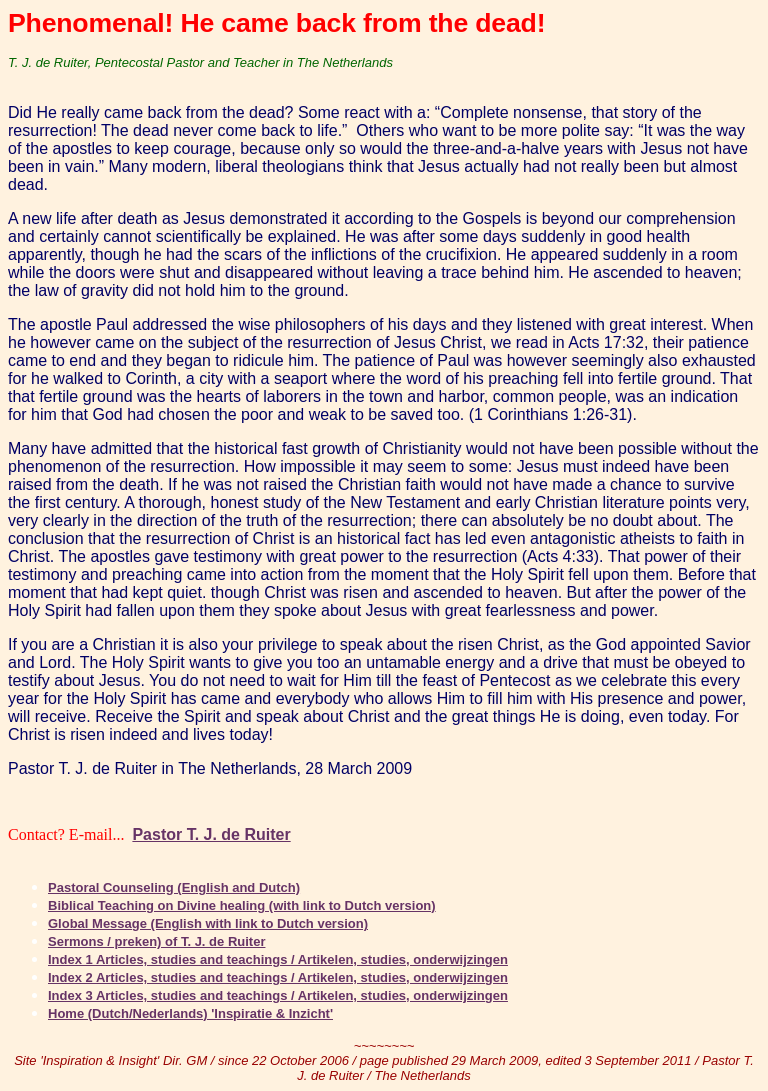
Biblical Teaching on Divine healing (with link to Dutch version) (242, 905)
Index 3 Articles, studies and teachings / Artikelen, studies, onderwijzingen (278, 995)
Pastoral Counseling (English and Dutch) (174, 887)
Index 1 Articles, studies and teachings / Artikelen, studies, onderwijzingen (278, 959)
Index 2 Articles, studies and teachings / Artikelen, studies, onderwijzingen (278, 977)
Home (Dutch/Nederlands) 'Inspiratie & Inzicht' (190, 1013)
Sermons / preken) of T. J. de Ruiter (156, 941)
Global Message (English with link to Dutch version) (208, 923)
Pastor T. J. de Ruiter (211, 834)
